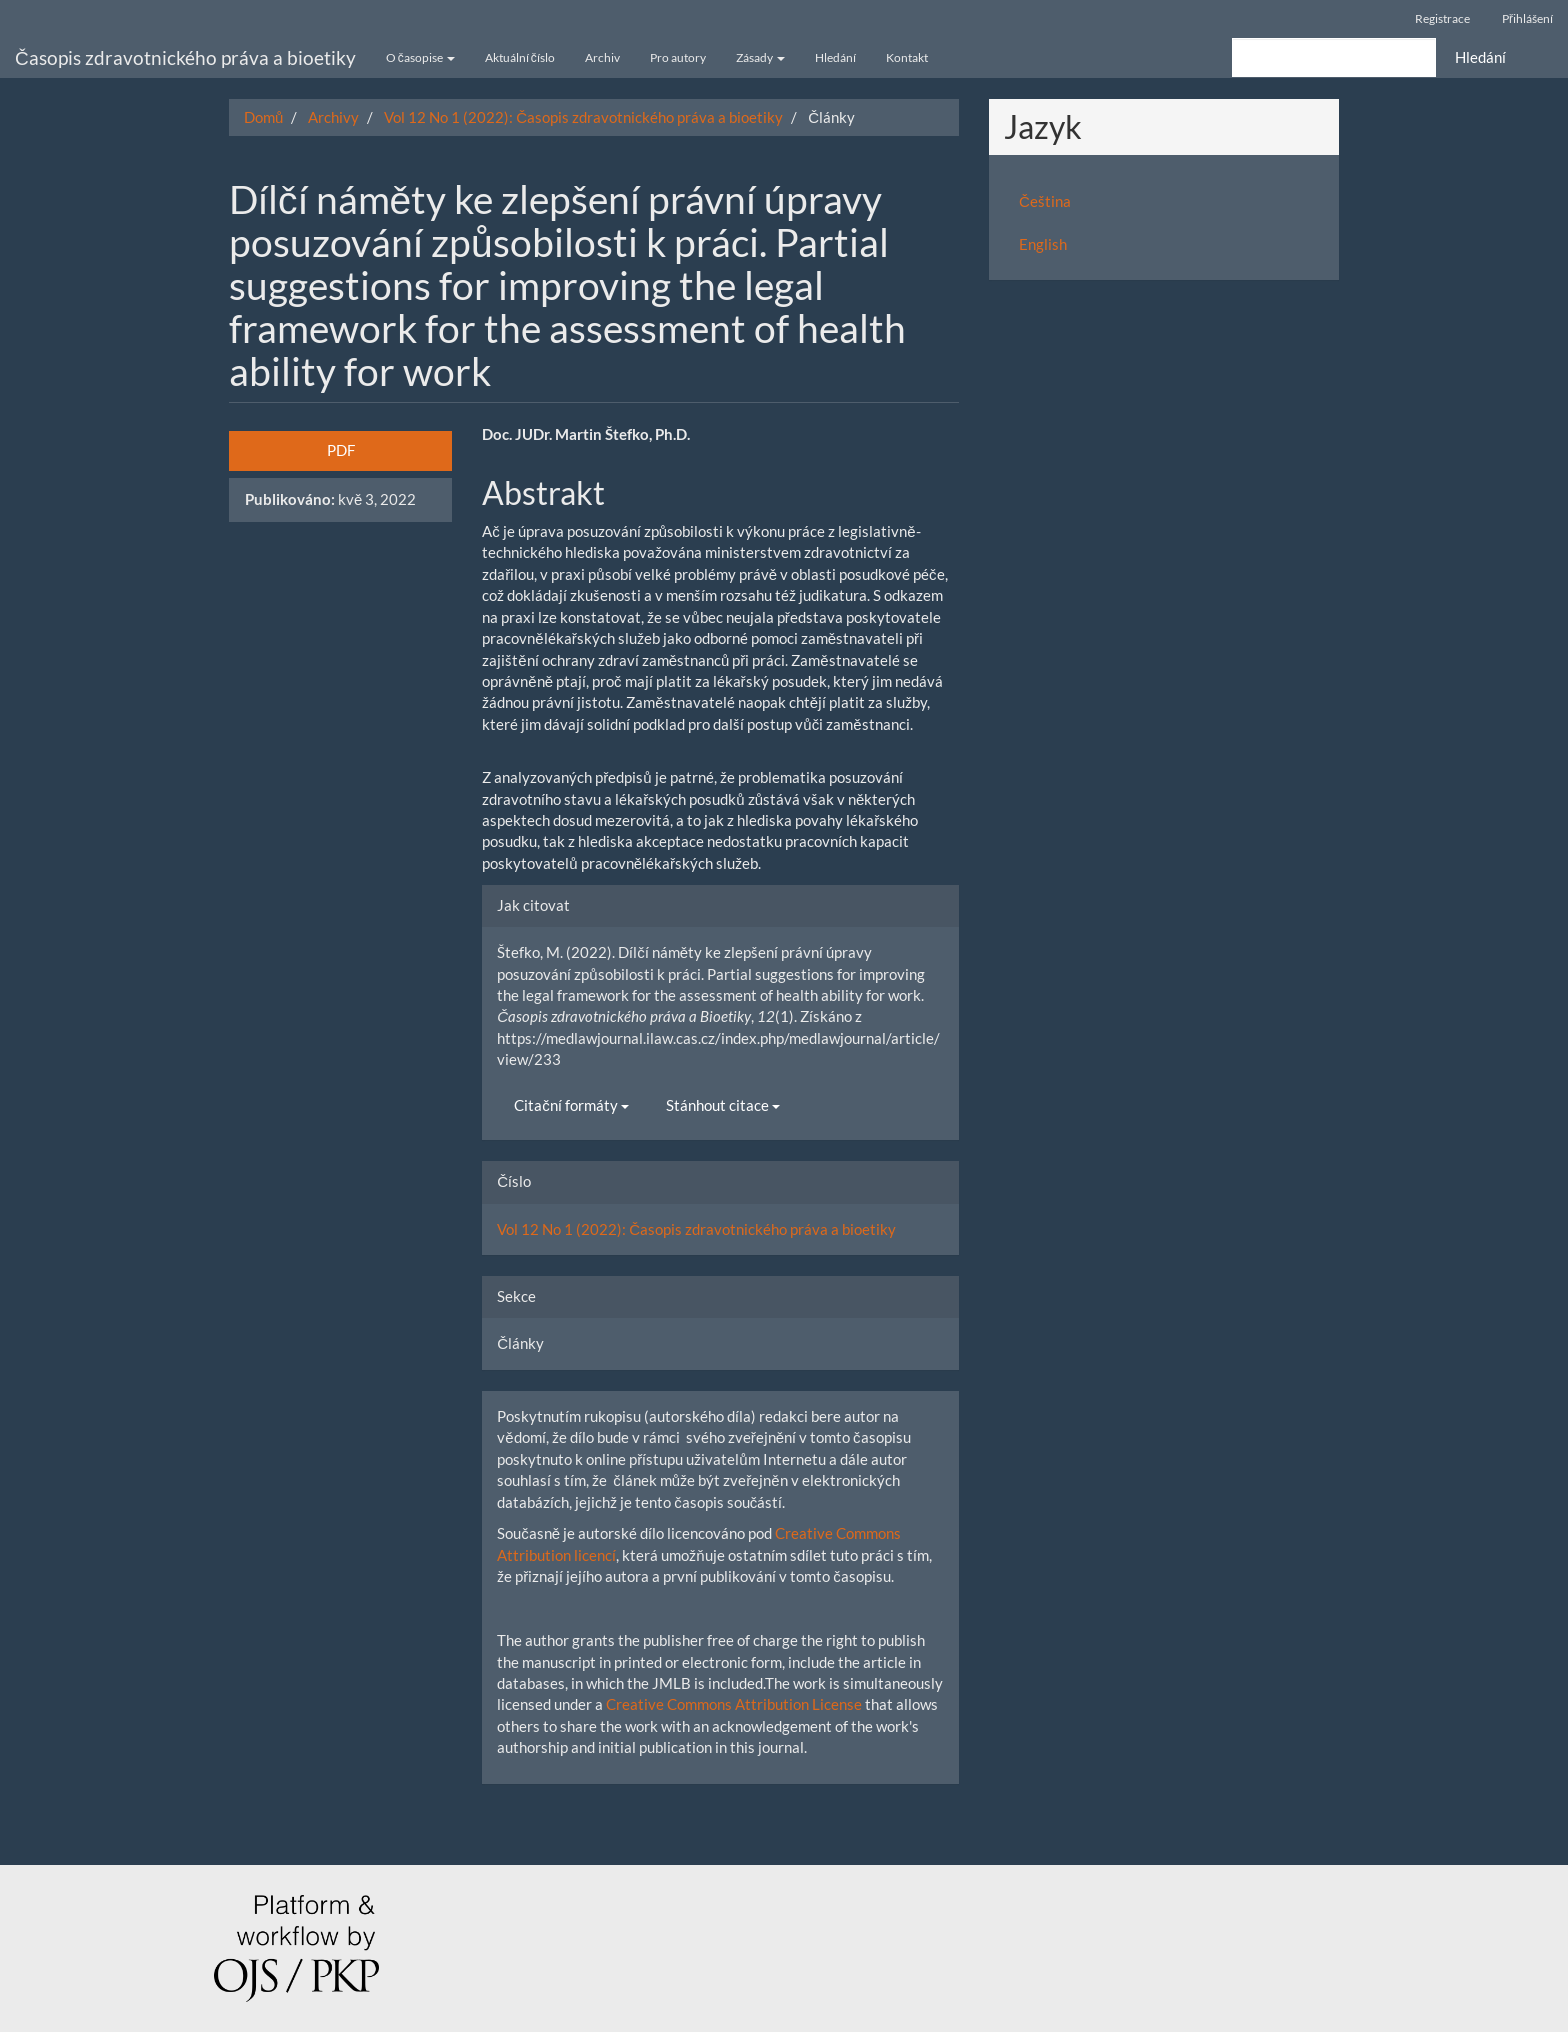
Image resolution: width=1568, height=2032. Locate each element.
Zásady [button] (760, 57)
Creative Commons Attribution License (734, 1704)
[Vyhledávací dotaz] (1334, 57)
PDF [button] (341, 450)
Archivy (333, 117)
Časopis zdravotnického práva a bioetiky (185, 57)
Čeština (1045, 201)
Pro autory (678, 57)
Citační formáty (571, 1105)
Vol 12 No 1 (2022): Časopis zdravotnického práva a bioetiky (583, 117)
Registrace (1442, 18)
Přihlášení (1527, 18)
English (1043, 244)
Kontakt (907, 57)
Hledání (835, 57)
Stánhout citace (723, 1105)
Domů (263, 117)
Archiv (602, 57)
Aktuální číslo (520, 57)
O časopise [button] (420, 57)
